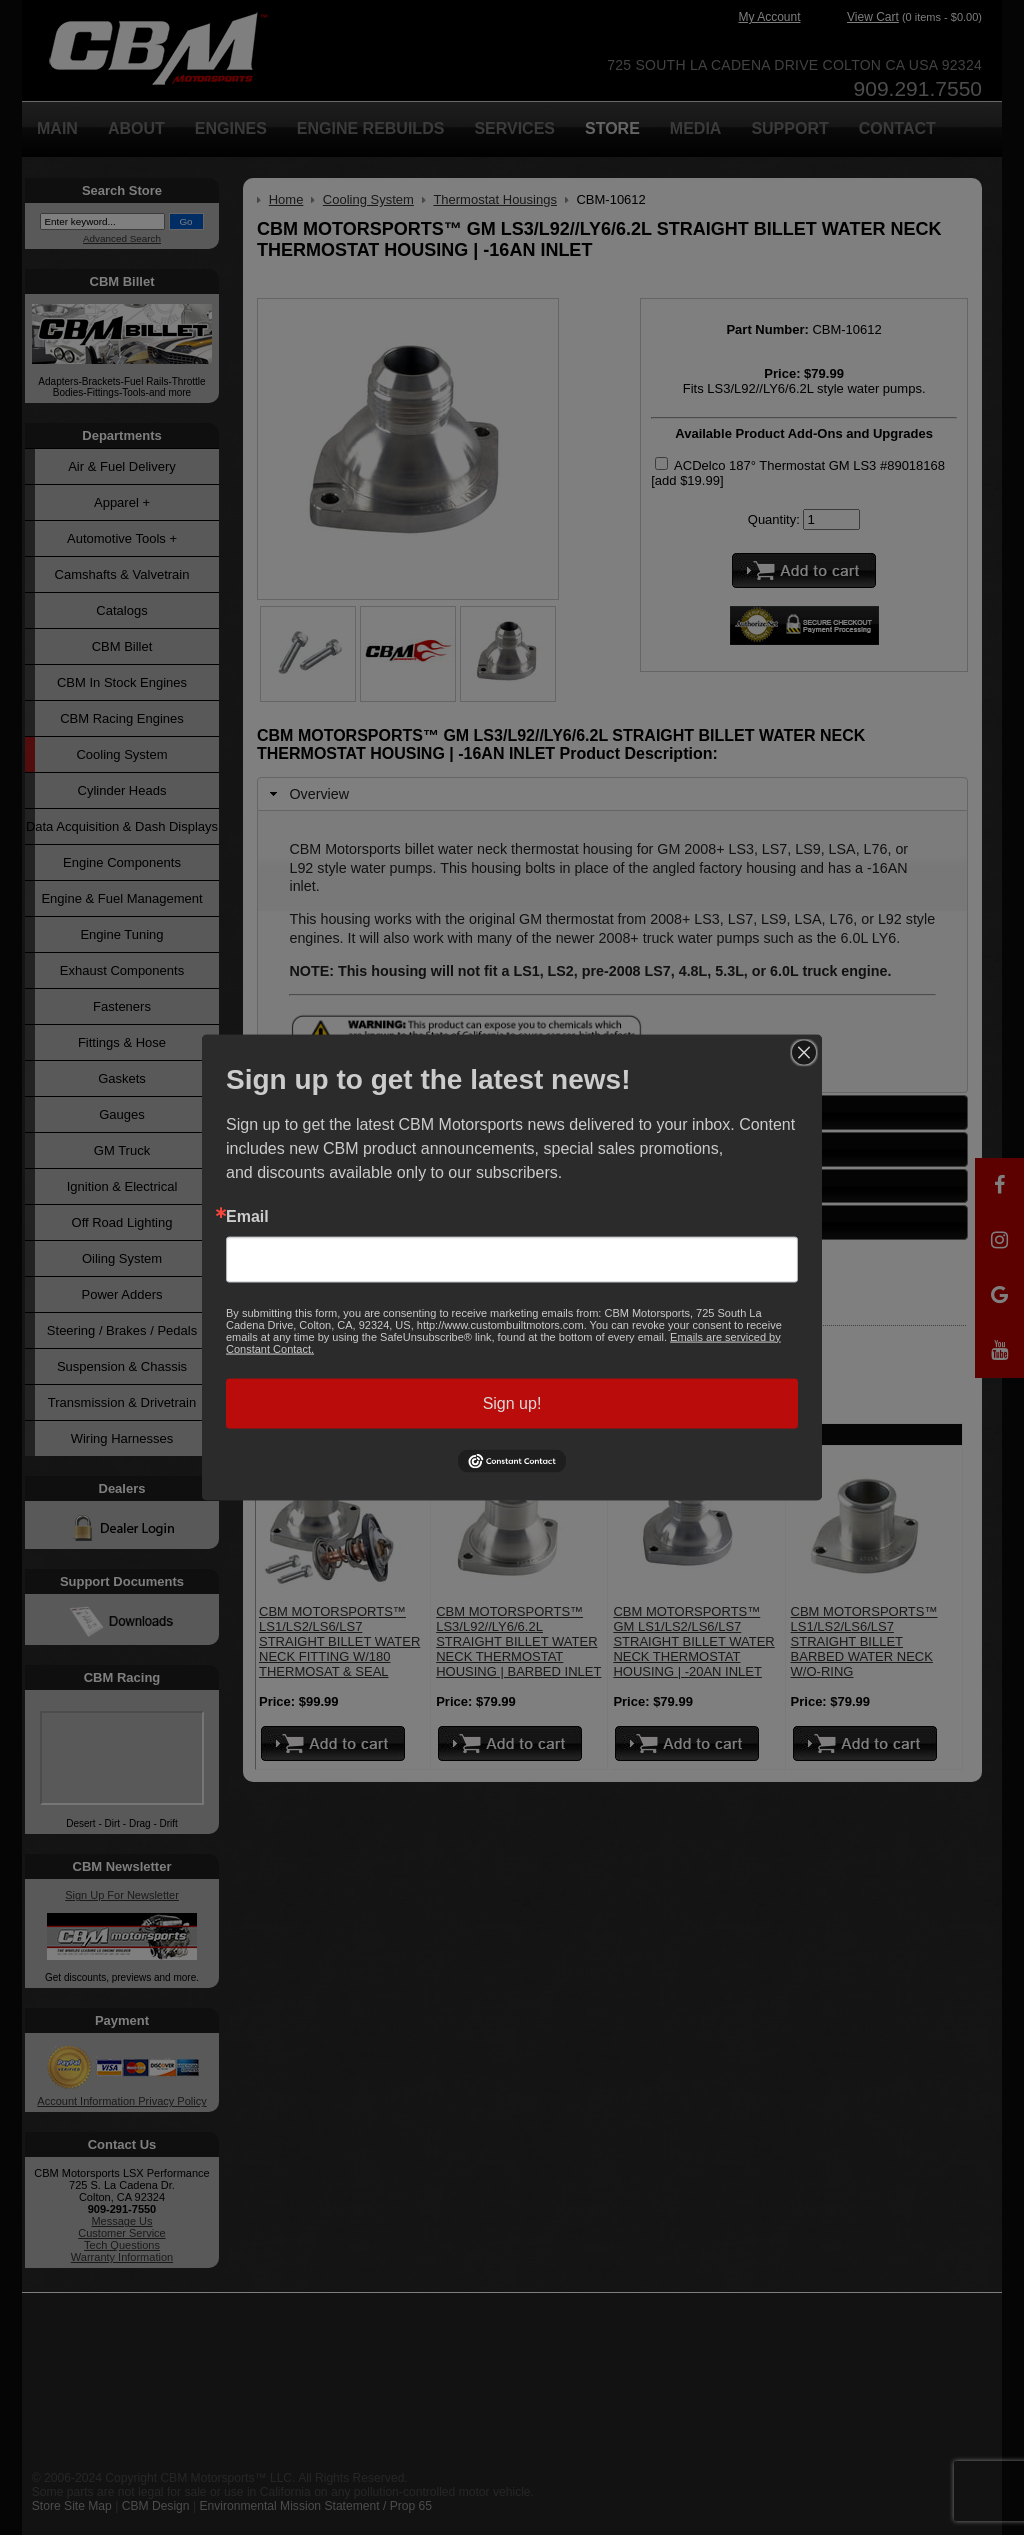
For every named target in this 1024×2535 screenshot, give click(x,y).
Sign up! (512, 1402)
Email (247, 1216)
